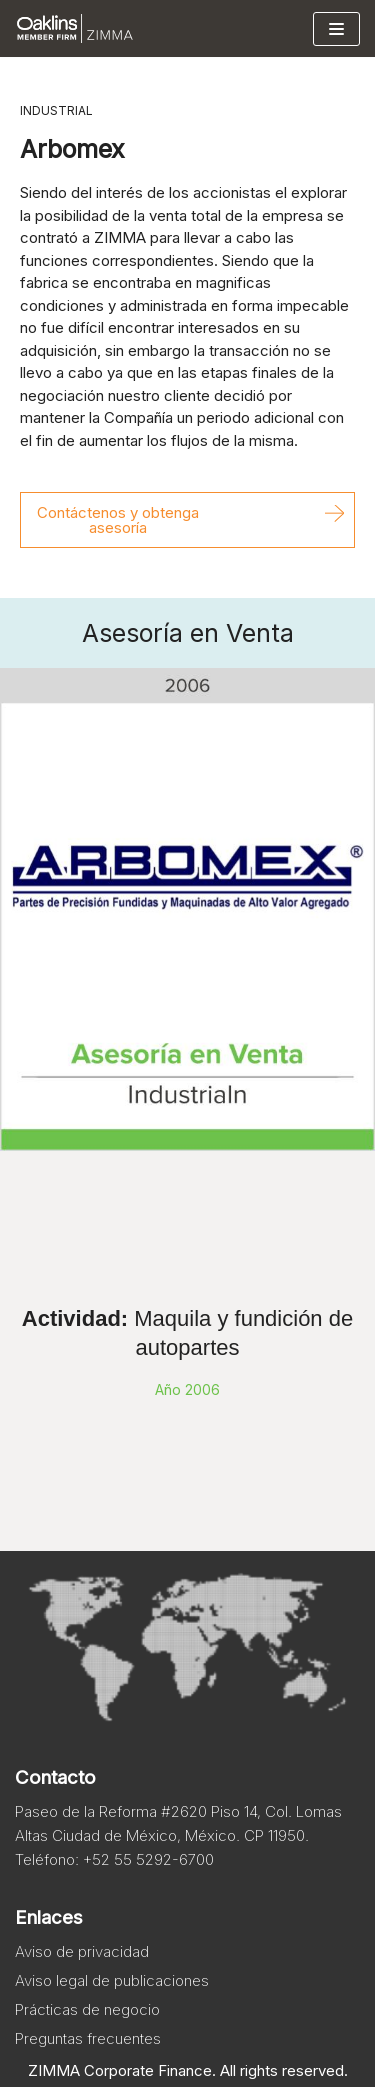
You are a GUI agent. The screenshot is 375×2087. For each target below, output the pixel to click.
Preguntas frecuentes (88, 2038)
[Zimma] (75, 28)
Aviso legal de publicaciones (112, 1980)
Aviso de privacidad (82, 1951)
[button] (187, 520)
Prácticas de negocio (87, 2009)
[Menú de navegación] (336, 29)
